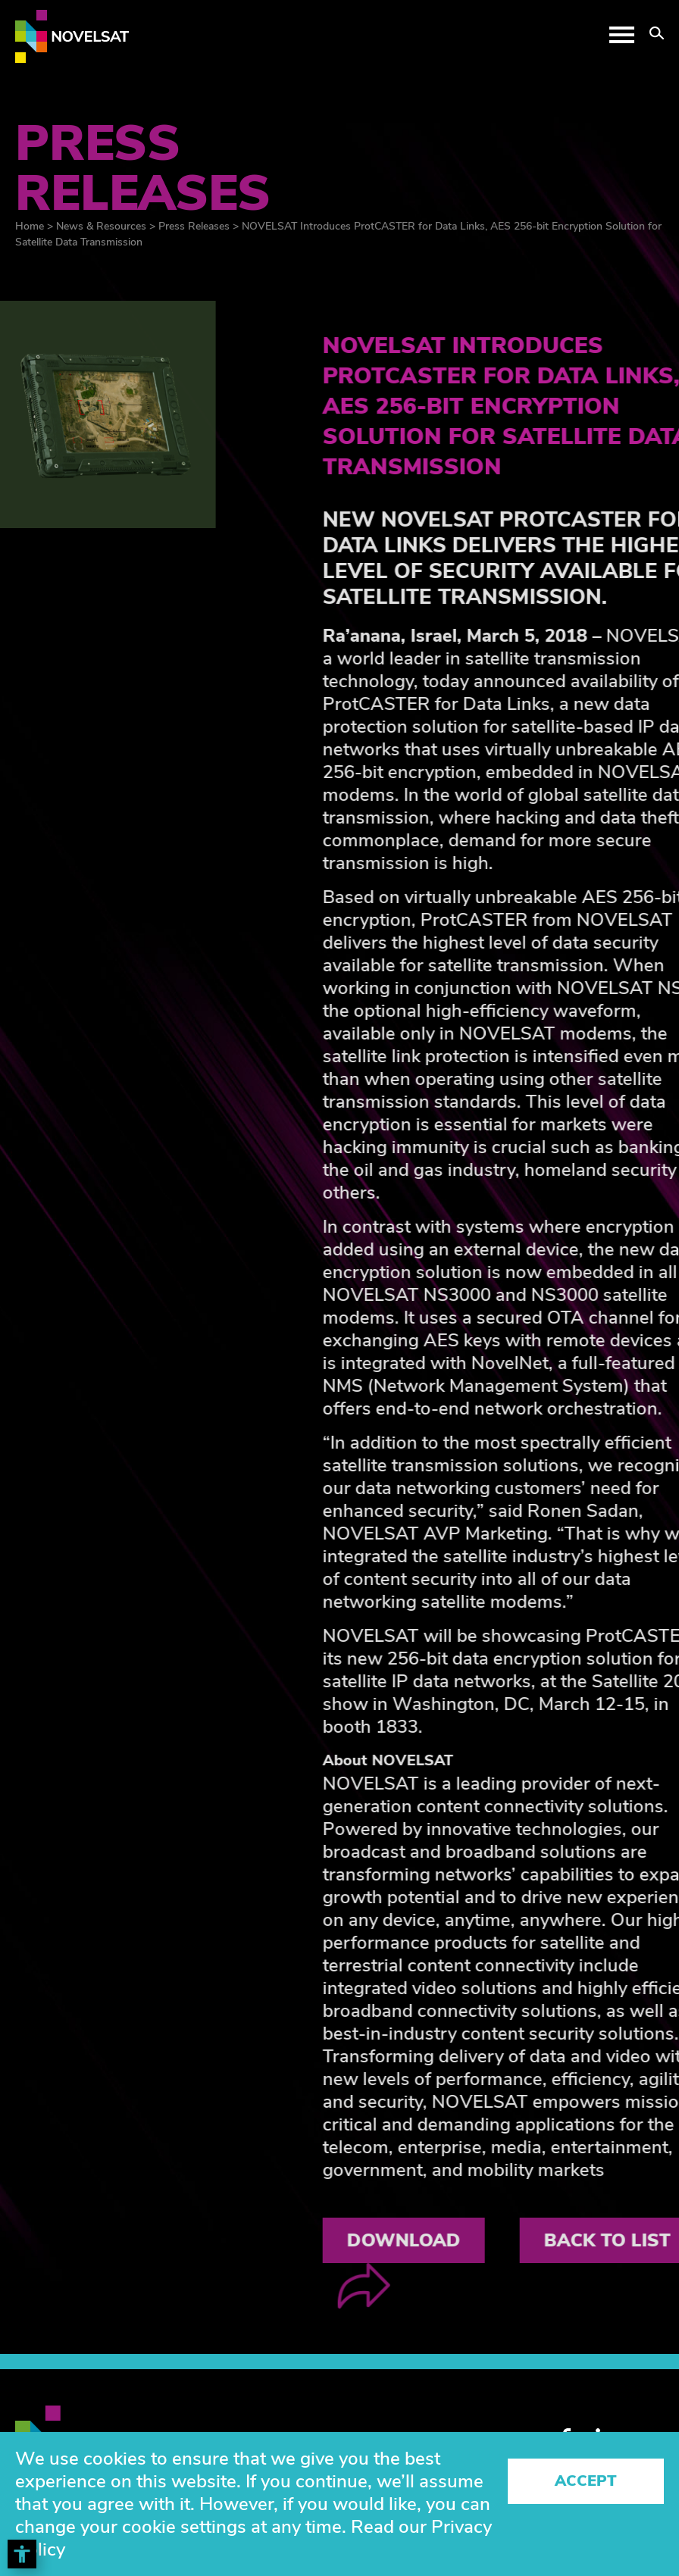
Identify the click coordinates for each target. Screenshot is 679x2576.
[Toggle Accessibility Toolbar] (22, 2554)
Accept (586, 2481)
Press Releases (194, 226)
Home (29, 226)
